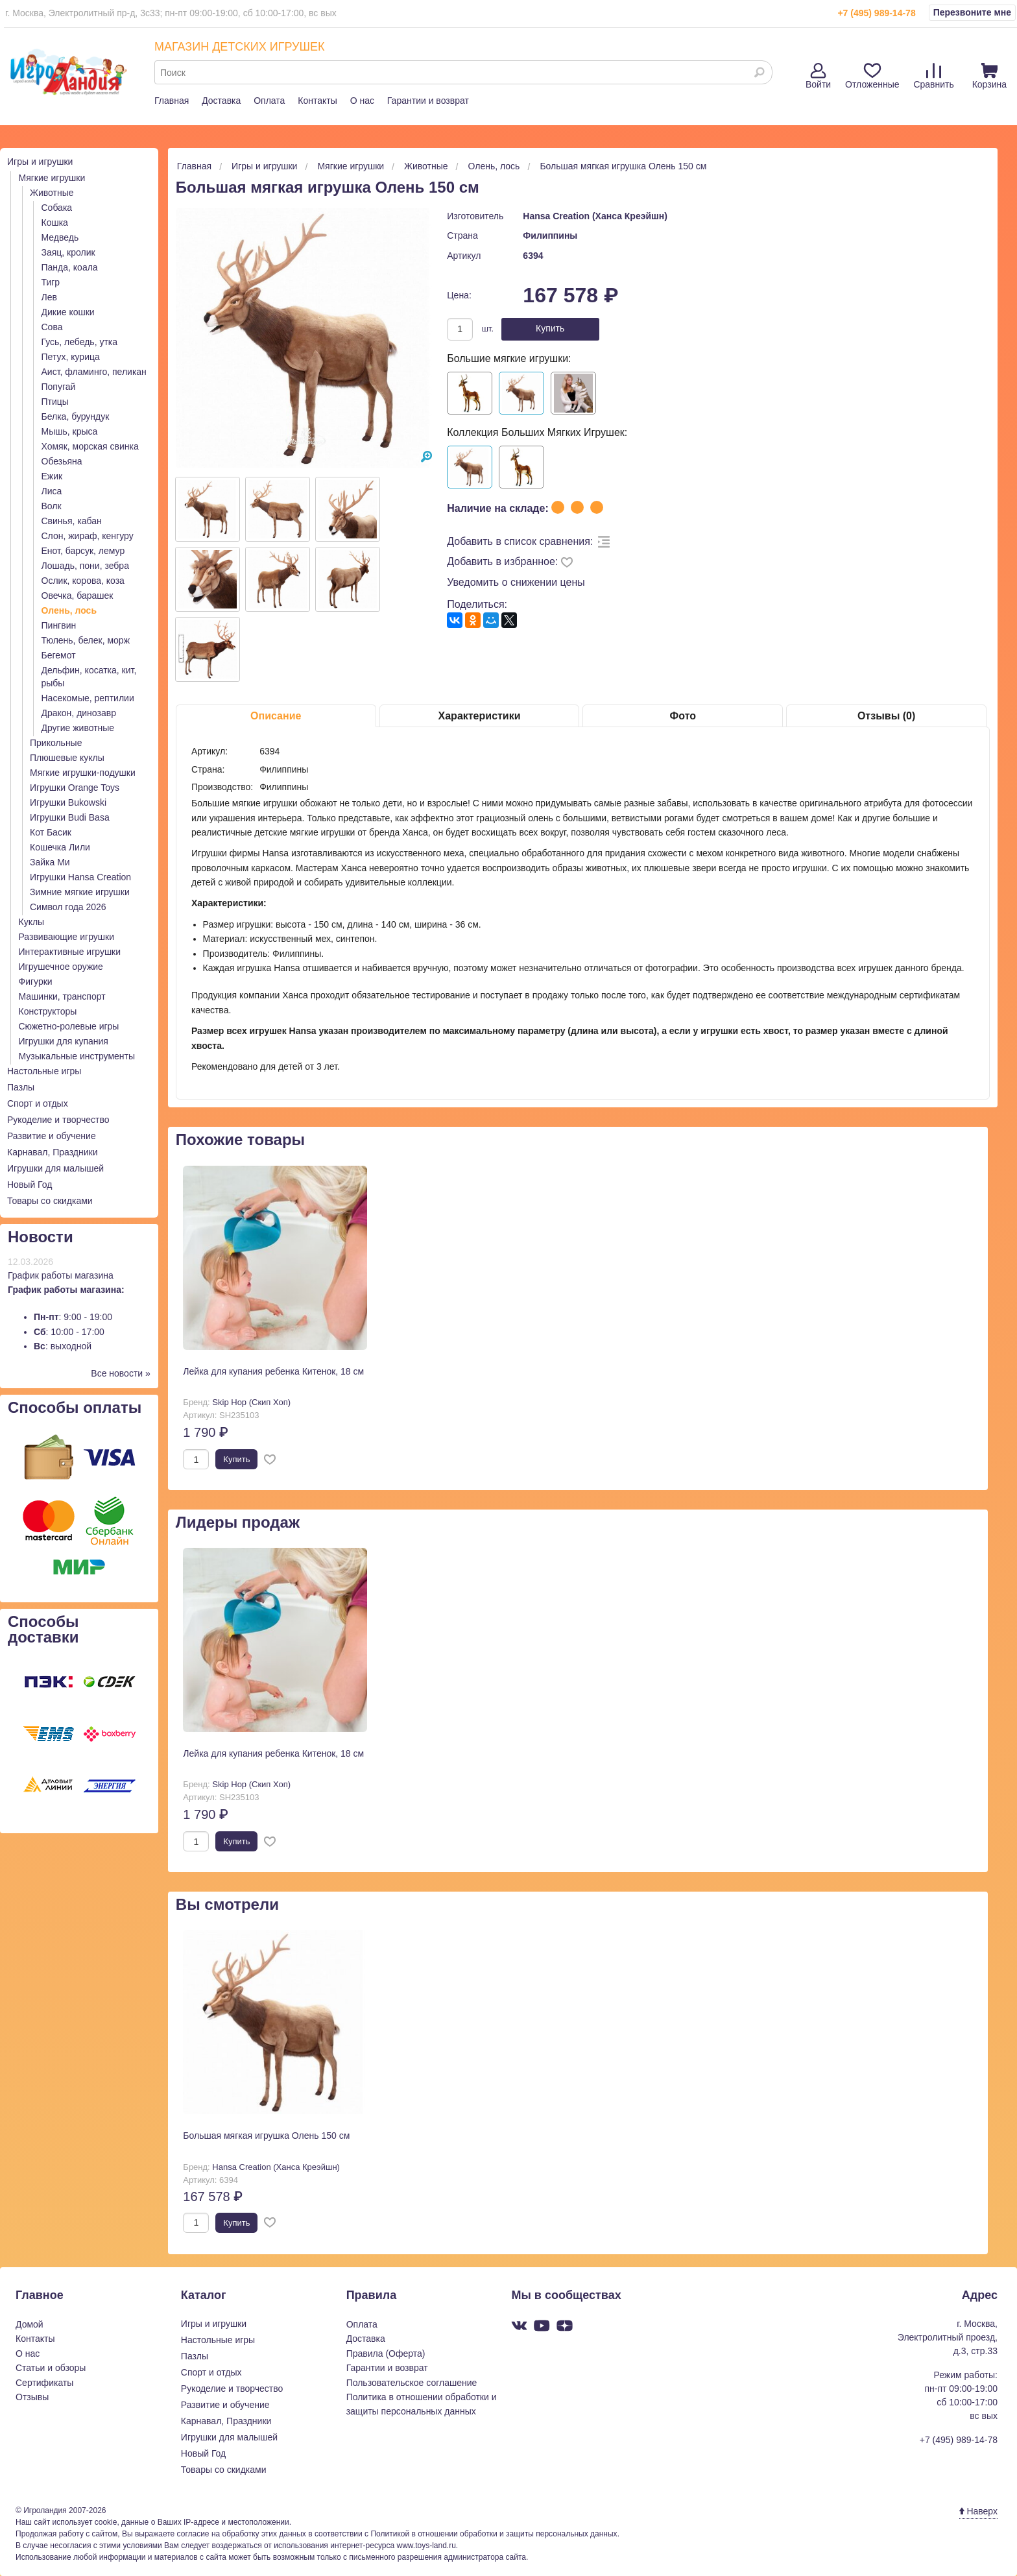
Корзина (989, 76)
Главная (171, 100)
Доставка (221, 100)
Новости (40, 1237)
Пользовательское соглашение (411, 2382)
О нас (362, 100)
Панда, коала (70, 267)
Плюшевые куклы (67, 757)
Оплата (269, 100)
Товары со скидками (50, 1201)
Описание (275, 715)
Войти (818, 76)
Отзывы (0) (886, 715)
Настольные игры (44, 1071)
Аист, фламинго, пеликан (94, 372)
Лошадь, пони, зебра (85, 565)
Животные (52, 192)
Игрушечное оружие (61, 966)
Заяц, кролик (68, 252)
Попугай (59, 386)
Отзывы (32, 2397)
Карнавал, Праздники (52, 1152)
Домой (29, 2324)
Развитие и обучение (51, 1136)
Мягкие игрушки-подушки (83, 772)
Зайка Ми (50, 862)
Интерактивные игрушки (70, 951)
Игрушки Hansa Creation (80, 877)
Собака (57, 207)
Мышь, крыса (70, 431)
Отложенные (872, 76)
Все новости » (120, 1373)
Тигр (51, 282)
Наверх (978, 2511)
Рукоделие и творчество (58, 1119)
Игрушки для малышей (55, 1168)
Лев (49, 297)
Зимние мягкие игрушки (80, 892)
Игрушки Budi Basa (70, 817)
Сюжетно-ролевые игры (69, 1026)
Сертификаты (44, 2382)
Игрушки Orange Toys (74, 787)
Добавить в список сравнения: (520, 541)
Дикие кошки (68, 312)
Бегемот (59, 655)
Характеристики (479, 715)
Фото (683, 715)
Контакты (317, 100)
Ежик (52, 476)
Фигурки (36, 981)
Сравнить (933, 76)
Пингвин (59, 625)
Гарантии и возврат (428, 100)
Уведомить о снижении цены (516, 582)
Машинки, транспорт (62, 996)
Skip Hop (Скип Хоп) (251, 1402)
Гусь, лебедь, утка (80, 342)
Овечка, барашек (78, 595)
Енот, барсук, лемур (83, 551)
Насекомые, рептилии (88, 698)
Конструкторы (48, 1011)
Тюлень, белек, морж (86, 640)
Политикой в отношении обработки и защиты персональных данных (493, 2533)
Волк (52, 506)
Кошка (55, 222)
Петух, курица (71, 357)
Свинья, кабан (72, 521)
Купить (550, 328)
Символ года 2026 (68, 907)
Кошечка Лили (60, 847)
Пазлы (20, 1087)
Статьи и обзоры (51, 2368)
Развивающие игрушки (67, 937)
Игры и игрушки (40, 161)
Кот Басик (50, 832)
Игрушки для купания (63, 1041)
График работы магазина (61, 1275)
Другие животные (78, 728)
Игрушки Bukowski (68, 802)
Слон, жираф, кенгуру (88, 536)
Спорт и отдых (37, 1103)
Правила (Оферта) (385, 2353)
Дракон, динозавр (79, 713)
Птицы (55, 401)
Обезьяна (62, 461)
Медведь (60, 237)
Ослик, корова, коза (83, 580)
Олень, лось (69, 610)
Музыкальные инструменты (77, 1056)
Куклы (32, 922)
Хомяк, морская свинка (90, 446)
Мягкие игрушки (52, 178)
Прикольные (56, 743)
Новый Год (29, 1184)
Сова (52, 327)
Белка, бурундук (76, 416)
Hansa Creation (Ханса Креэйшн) (595, 216)
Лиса (52, 491)
